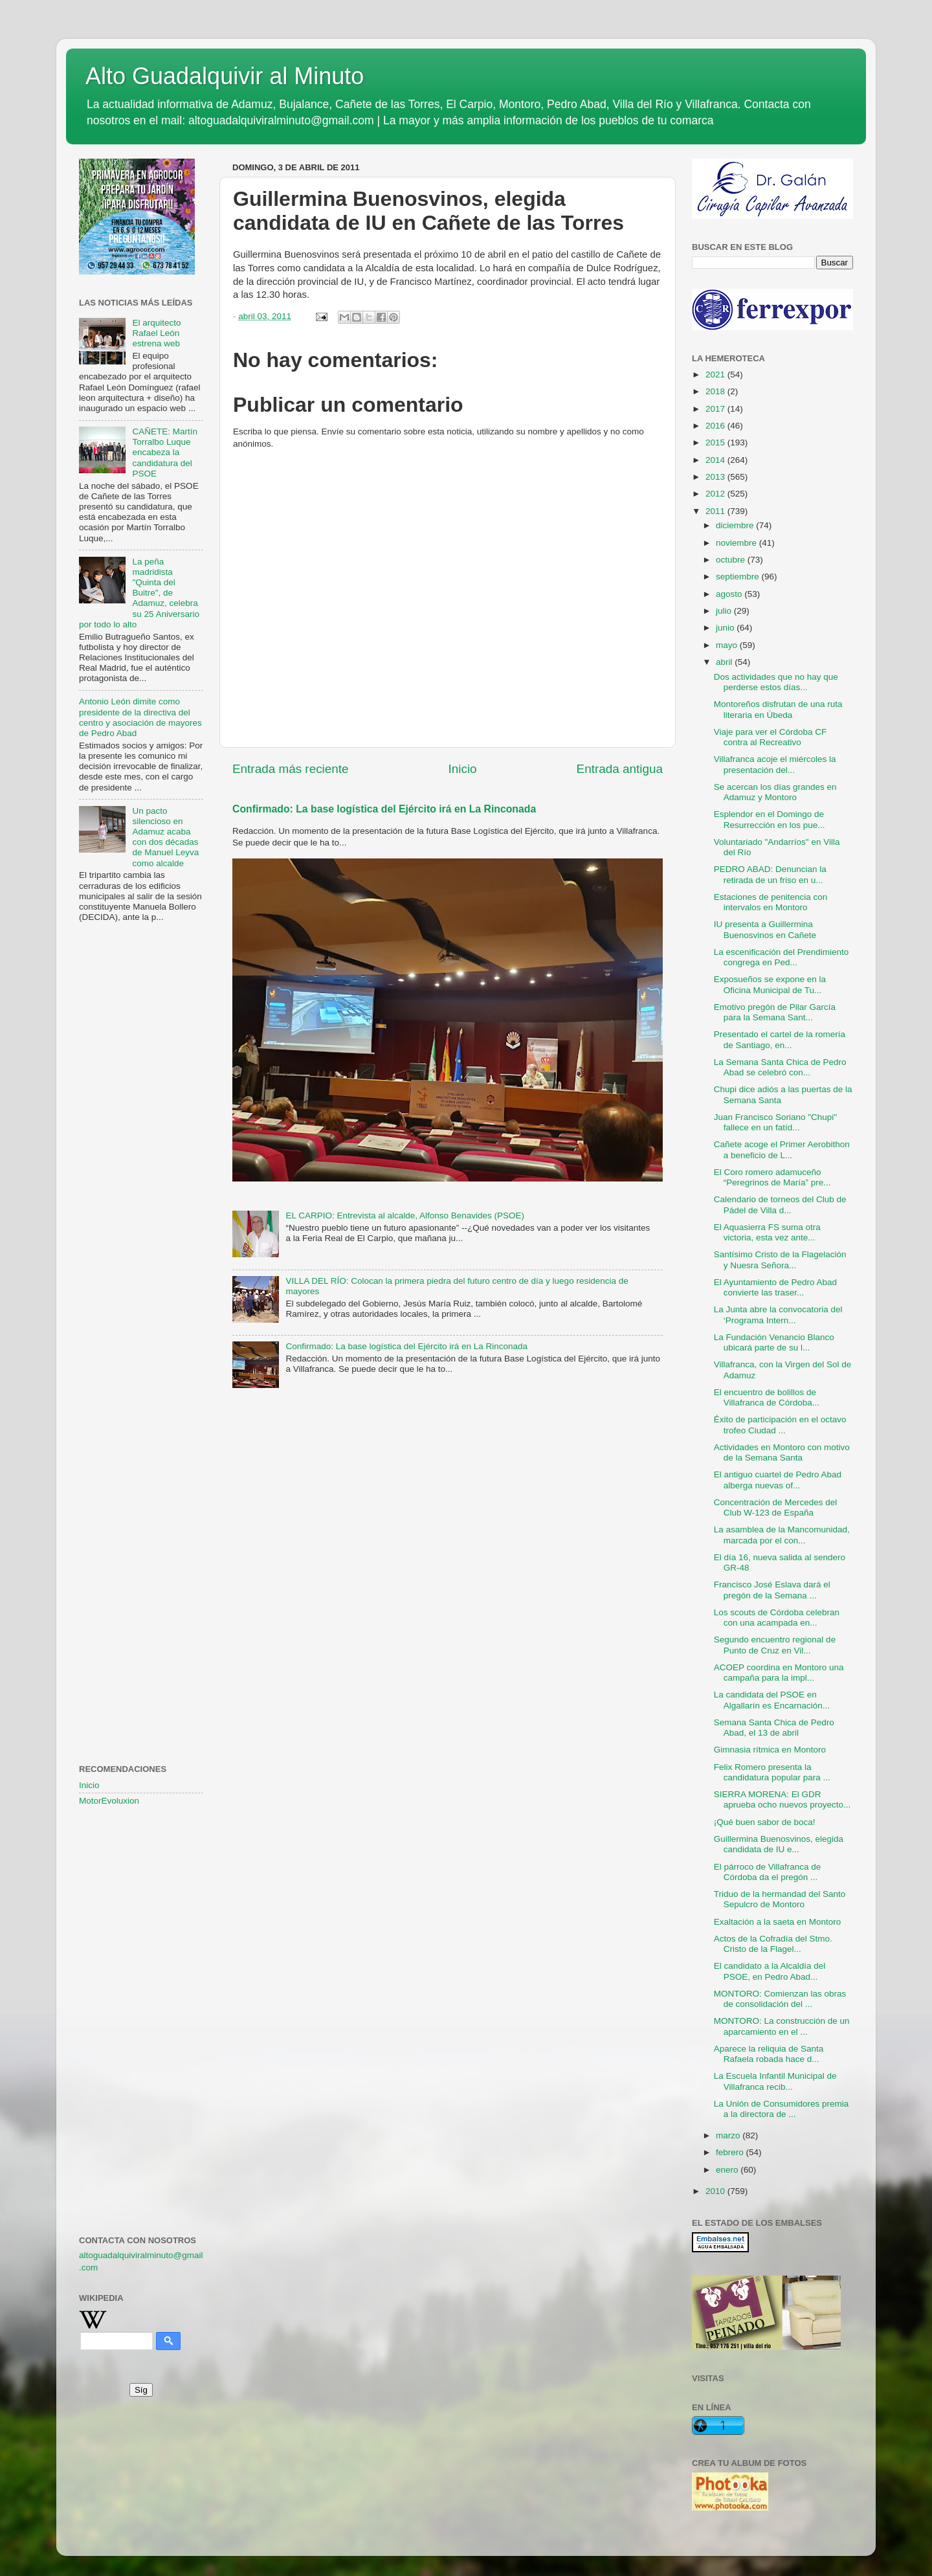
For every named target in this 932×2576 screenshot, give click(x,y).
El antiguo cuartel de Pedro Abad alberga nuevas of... (777, 1480)
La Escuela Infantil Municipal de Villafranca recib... (775, 2081)
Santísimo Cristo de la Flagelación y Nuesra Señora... (780, 1259)
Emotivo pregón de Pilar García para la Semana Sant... (775, 1012)
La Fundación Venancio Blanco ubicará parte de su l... (774, 1342)
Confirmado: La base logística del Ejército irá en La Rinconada (384, 808)
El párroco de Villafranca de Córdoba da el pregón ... (767, 1872)
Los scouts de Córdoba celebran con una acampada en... (776, 1617)
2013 (716, 477)
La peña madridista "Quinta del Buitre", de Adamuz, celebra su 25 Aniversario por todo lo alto (139, 593)
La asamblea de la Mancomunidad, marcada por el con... (782, 1535)
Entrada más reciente (290, 769)
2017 (716, 409)
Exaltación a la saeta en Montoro (777, 1922)
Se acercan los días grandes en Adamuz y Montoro (775, 792)
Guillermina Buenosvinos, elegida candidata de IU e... (778, 1844)
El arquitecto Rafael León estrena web (156, 333)
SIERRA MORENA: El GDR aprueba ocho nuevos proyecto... (782, 1799)
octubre (732, 560)
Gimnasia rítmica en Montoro (770, 1749)
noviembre (737, 543)
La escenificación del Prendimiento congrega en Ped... (781, 957)
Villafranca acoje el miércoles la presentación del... (775, 764)
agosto (730, 594)
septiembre (739, 576)
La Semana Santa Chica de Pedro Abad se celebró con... (780, 1067)
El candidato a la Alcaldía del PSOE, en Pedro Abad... (770, 1971)
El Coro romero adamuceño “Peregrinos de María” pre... (772, 1177)
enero (728, 2170)
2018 (716, 391)
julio (725, 611)
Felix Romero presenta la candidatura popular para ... (772, 1772)
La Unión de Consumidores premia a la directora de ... (781, 2109)
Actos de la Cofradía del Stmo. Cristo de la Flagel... (773, 1944)
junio (726, 628)
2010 (716, 2191)
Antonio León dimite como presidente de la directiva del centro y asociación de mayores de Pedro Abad (140, 717)
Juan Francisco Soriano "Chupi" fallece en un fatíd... (775, 1122)
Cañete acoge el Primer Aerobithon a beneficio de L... (782, 1149)
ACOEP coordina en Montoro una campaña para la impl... (779, 1673)
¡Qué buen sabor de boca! (765, 1822)
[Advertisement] (141, 1142)
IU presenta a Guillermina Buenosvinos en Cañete (765, 929)
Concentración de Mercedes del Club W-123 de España (776, 1507)
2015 (716, 442)
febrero (731, 2152)
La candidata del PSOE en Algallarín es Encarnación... (772, 1700)
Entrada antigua (620, 769)
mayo (728, 645)
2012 (716, 493)
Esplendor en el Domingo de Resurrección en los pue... (769, 819)
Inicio (463, 769)
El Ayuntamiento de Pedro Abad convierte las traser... (775, 1287)
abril (725, 662)
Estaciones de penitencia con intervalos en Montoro (771, 902)
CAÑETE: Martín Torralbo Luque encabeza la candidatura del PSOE (164, 452)
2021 (716, 374)
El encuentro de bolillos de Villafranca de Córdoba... (766, 1397)
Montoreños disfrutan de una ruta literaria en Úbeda (778, 709)
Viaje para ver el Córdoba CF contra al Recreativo (770, 737)
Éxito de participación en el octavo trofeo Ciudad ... (780, 1425)
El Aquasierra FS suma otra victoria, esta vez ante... (767, 1232)
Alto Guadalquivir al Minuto (224, 76)
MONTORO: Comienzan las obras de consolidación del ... (780, 1999)
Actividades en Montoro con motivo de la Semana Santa (782, 1452)
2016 (716, 426)
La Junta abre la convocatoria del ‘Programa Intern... (778, 1315)
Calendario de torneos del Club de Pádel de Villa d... (780, 1204)
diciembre (736, 525)
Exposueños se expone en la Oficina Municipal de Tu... (770, 984)
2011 (716, 511)
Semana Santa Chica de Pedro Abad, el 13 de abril (774, 1728)
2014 (716, 460)
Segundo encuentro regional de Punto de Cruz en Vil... (775, 1645)
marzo (729, 2135)
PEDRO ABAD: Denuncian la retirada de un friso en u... (770, 874)
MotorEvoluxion (109, 1801)
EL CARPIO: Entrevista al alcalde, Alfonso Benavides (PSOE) (404, 1215)
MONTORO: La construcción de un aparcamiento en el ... (782, 2026)
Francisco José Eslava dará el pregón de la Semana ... (772, 1590)
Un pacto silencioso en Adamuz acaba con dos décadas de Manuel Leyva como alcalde (165, 837)
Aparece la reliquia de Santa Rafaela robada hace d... (769, 2054)
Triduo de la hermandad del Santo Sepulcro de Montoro (780, 1899)
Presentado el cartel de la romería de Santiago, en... (779, 1039)
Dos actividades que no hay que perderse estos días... (776, 682)
